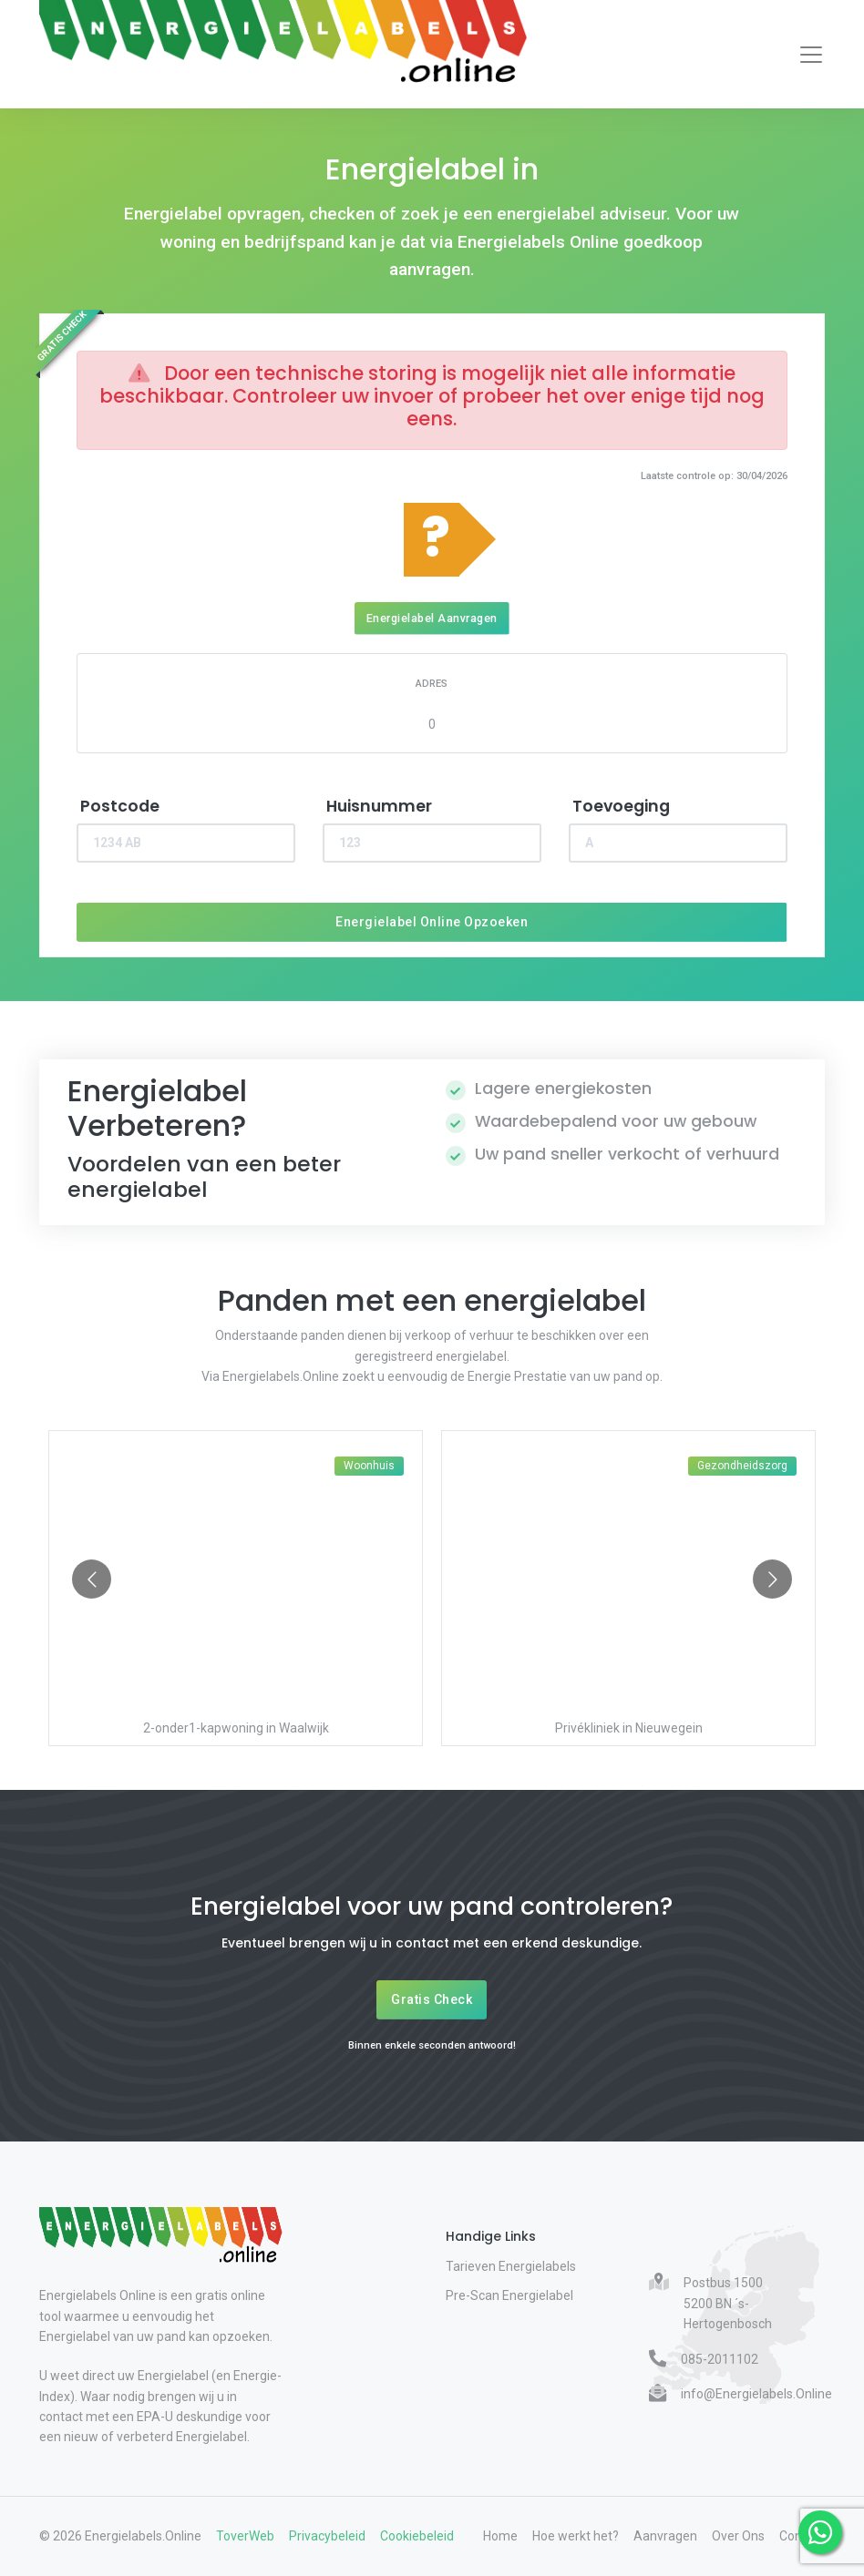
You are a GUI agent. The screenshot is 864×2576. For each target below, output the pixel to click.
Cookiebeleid (417, 2536)
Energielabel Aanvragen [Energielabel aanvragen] (432, 618)
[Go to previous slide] (91, 1579)
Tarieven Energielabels (511, 2266)
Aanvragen (665, 2536)
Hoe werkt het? (575, 2536)
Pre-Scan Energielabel (509, 2295)
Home (500, 2536)
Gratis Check (431, 1999)
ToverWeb (245, 2536)
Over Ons (738, 2536)
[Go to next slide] (772, 1579)
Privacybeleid (327, 2536)
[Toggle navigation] (811, 54)
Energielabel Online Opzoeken (431, 922)
